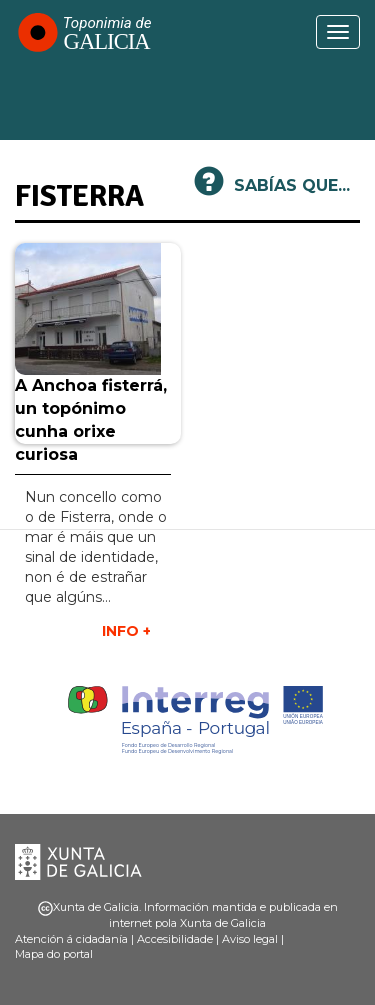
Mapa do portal (54, 954)
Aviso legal (250, 939)
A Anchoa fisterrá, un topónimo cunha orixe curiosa (91, 420)
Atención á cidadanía (71, 939)
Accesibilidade (175, 939)
